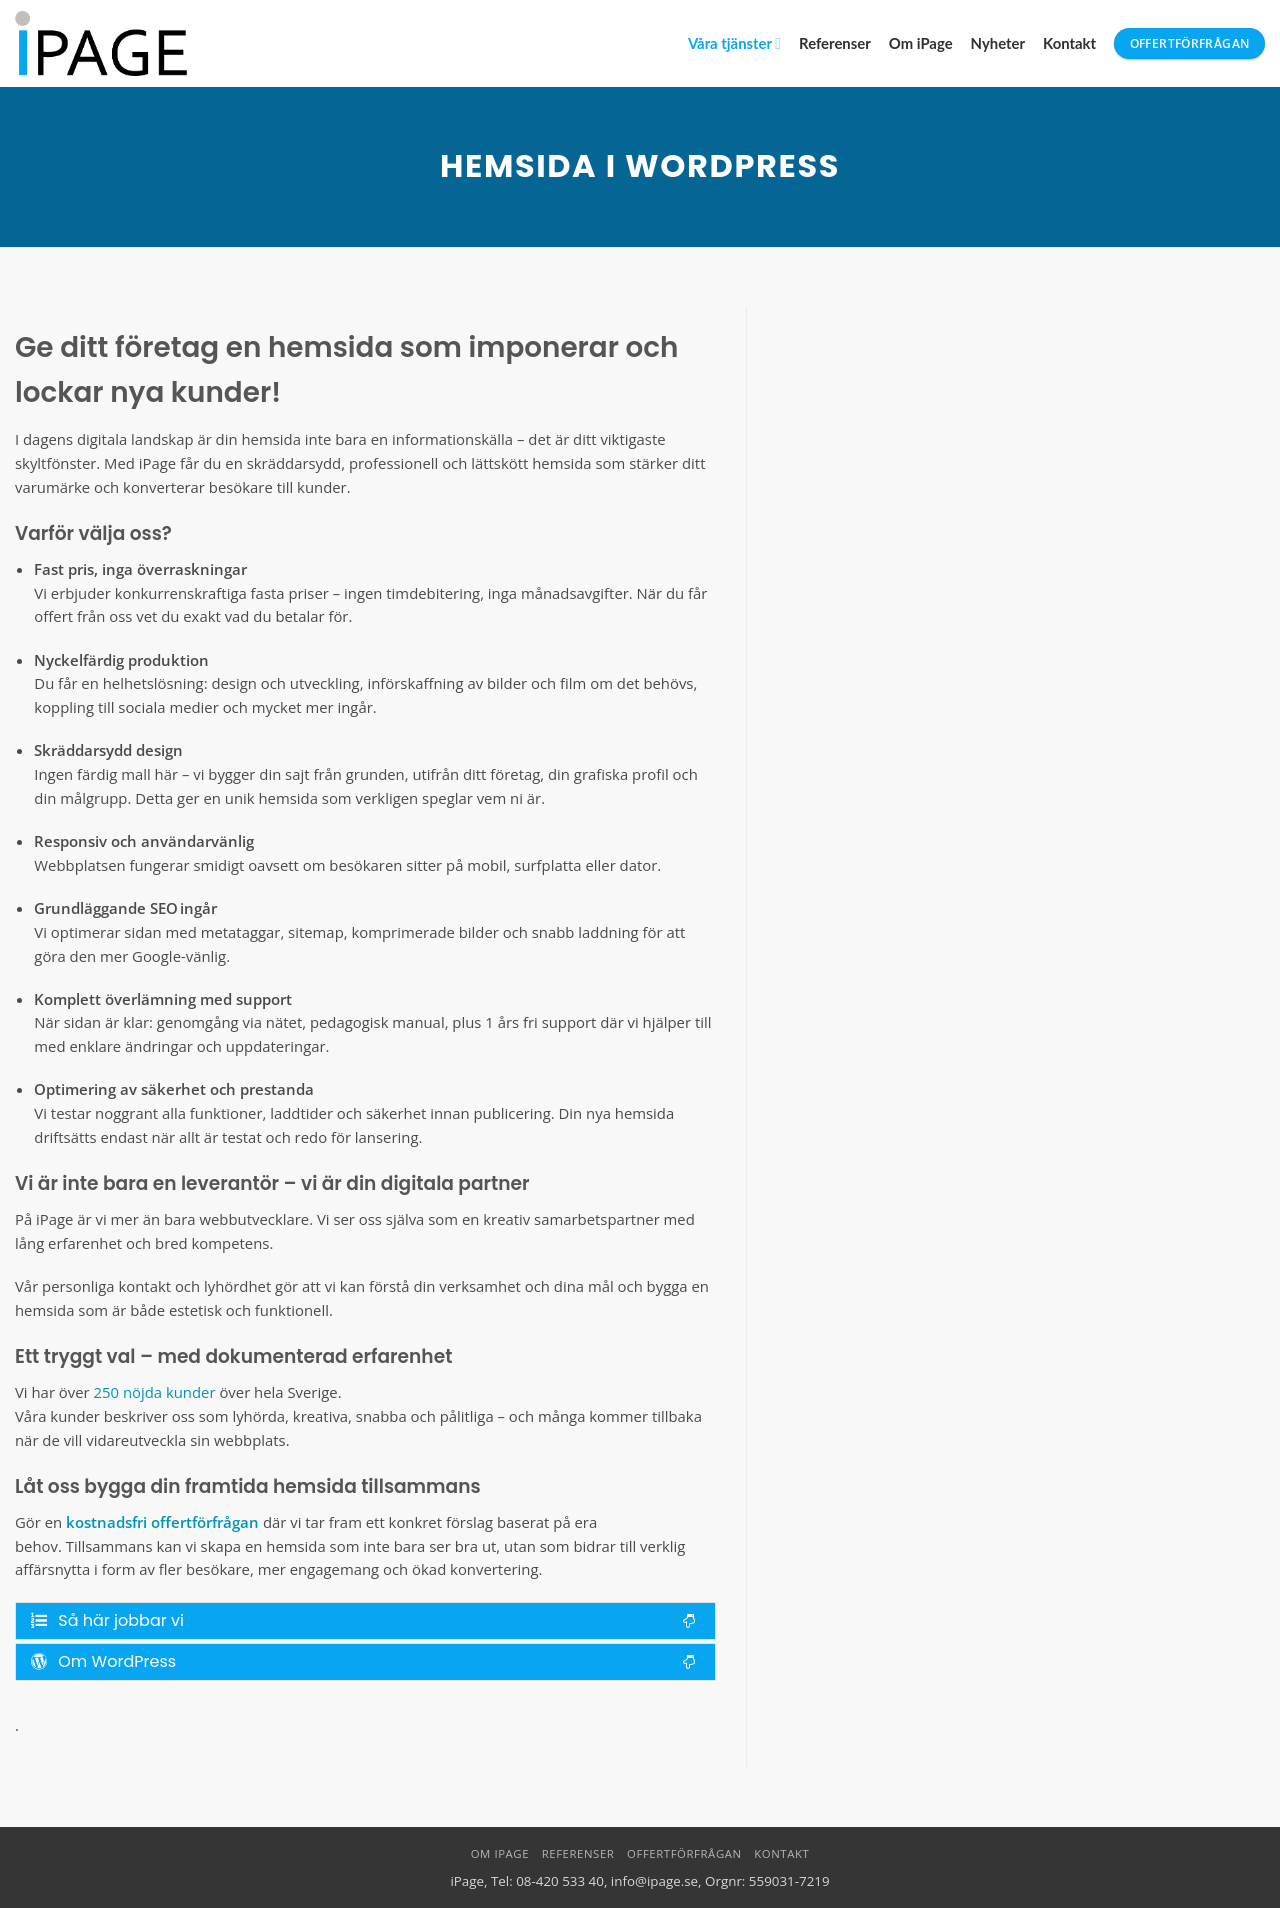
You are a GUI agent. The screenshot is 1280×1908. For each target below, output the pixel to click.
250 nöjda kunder (155, 1392)
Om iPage (921, 43)
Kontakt (1069, 43)
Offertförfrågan (684, 1853)
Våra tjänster (734, 43)
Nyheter (998, 43)
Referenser (835, 43)
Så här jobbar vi (363, 1620)
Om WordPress (363, 1661)
